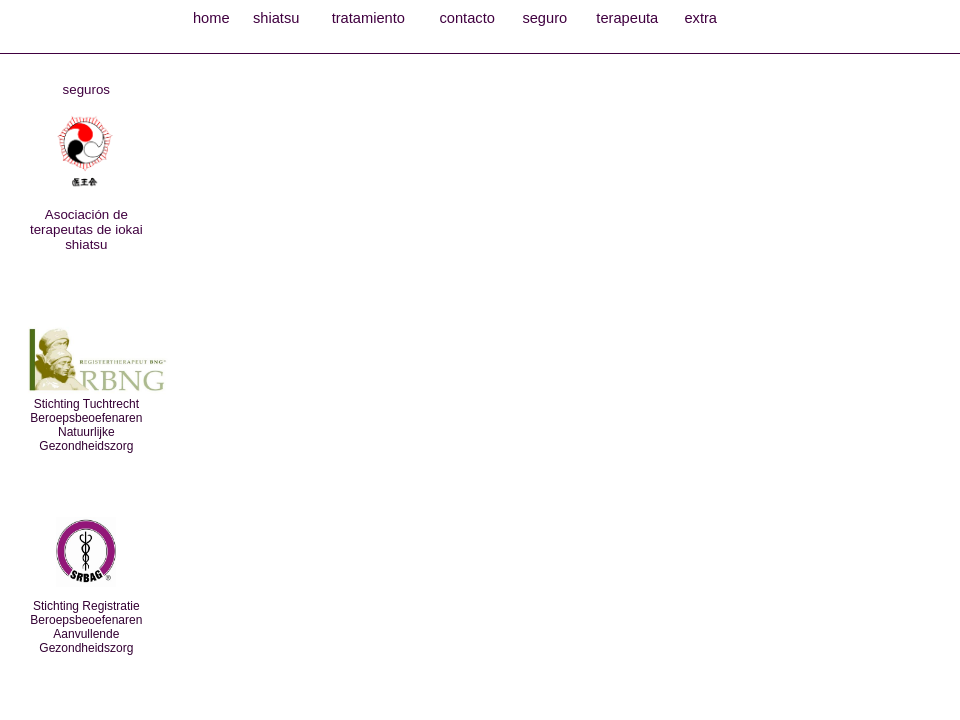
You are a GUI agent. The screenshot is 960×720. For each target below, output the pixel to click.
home (211, 18)
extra (700, 18)
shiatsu (276, 18)
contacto (466, 18)
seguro (544, 18)
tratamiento (368, 18)
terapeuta (627, 18)
